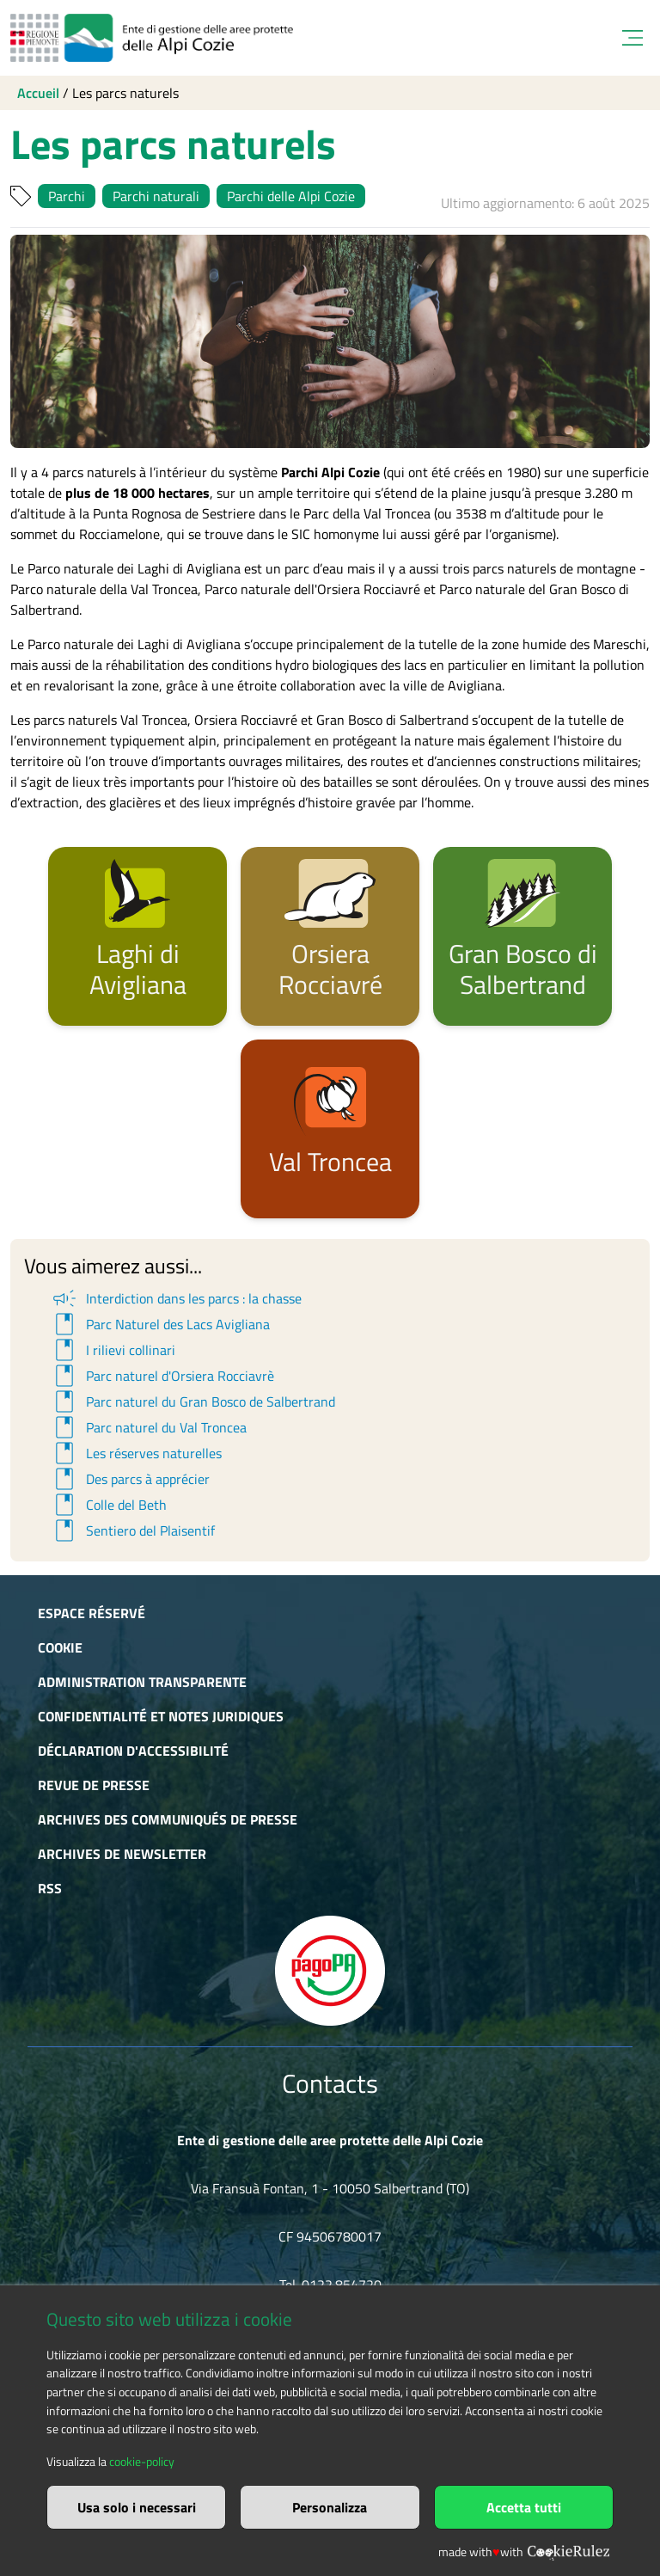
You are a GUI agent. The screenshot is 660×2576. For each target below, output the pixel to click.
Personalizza (329, 2507)
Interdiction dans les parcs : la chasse (176, 1298)
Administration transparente (142, 1681)
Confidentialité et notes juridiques (161, 1716)
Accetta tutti (523, 2507)
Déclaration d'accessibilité (133, 1750)
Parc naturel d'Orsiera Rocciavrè (162, 1375)
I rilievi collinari (112, 1350)
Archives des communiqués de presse (167, 1819)
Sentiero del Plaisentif (132, 1530)
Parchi (66, 196)
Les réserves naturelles (136, 1453)
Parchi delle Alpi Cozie (291, 196)
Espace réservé (91, 1613)
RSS (50, 1888)
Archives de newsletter (122, 1853)
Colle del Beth (108, 1504)
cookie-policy (141, 2461)
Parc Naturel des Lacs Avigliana (160, 1324)
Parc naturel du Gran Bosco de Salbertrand (192, 1401)
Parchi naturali (156, 196)
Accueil (38, 93)
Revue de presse (94, 1785)
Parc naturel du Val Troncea (148, 1427)
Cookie (60, 1647)
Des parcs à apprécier (130, 1479)
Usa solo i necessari (136, 2507)
